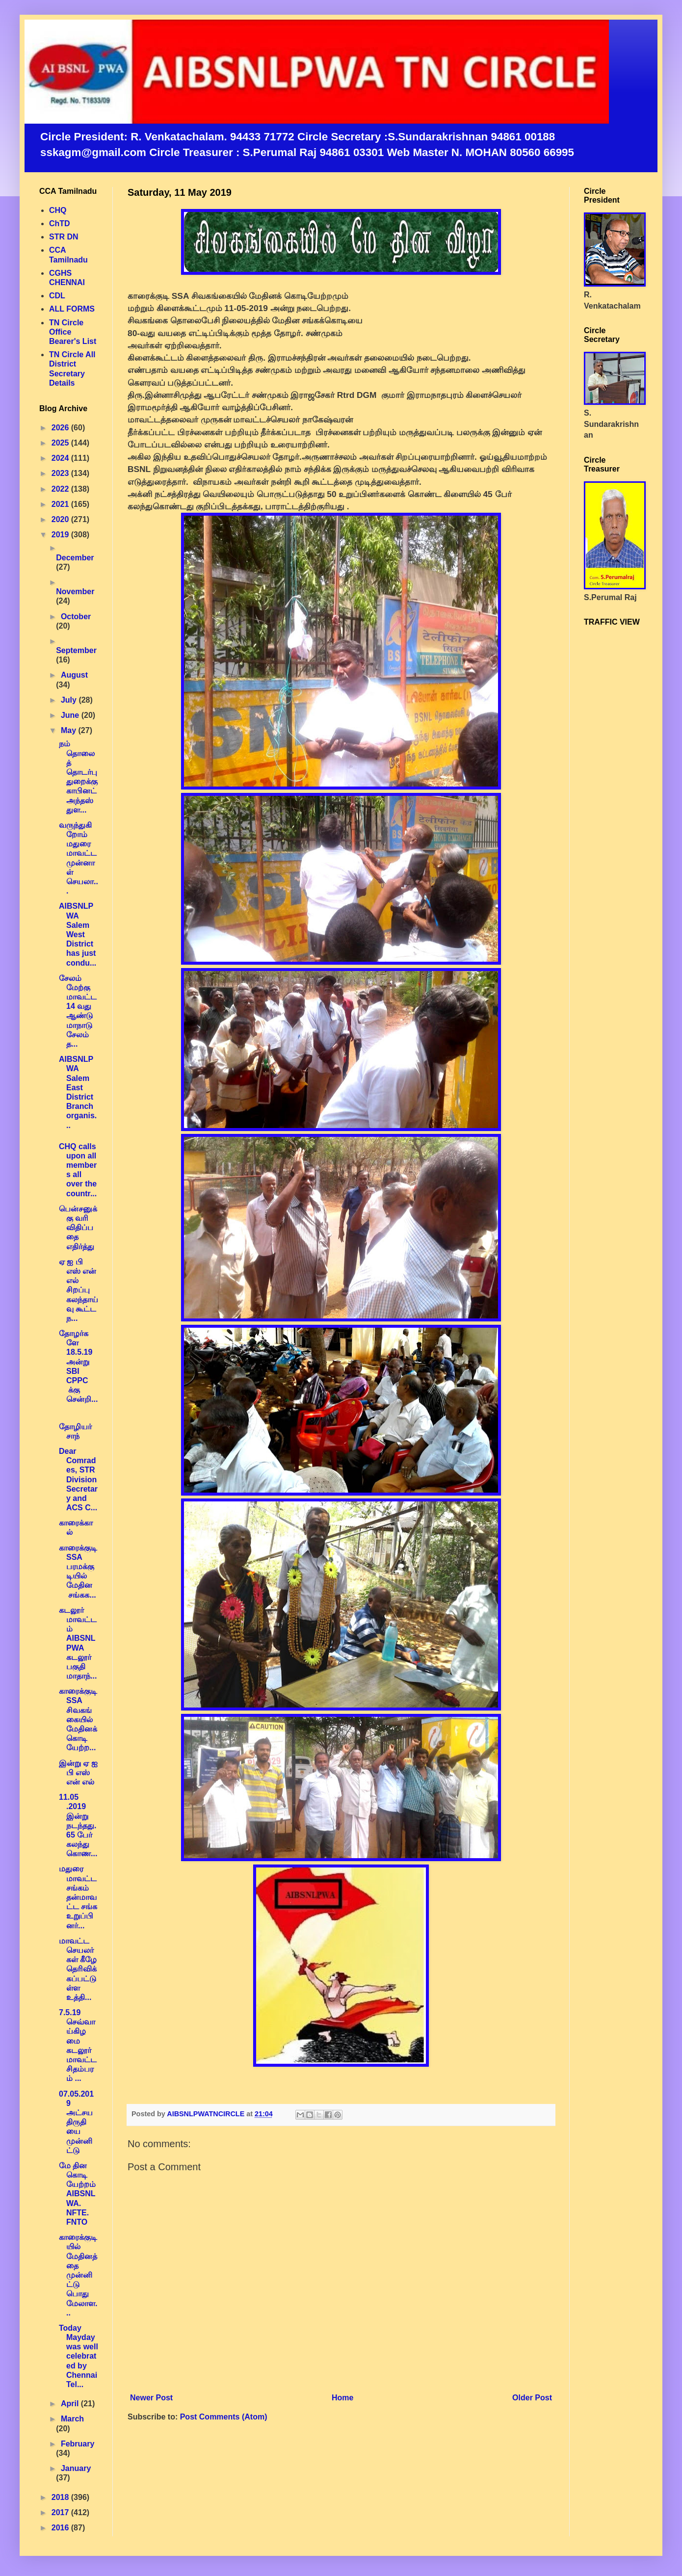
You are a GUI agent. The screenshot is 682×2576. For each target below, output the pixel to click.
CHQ (58, 210)
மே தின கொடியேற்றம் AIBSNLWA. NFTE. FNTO (77, 2193)
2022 (61, 489)
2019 (61, 534)
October (76, 616)
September (76, 650)
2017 (61, 2512)
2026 (61, 427)
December (75, 557)
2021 (61, 504)
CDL (57, 295)
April (71, 2403)
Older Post (532, 2397)
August (74, 675)
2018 (61, 2497)
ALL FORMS (72, 309)
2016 (61, 2527)
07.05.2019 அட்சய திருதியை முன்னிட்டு (76, 2122)
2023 (61, 473)
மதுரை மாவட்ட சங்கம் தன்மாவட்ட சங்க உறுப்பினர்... (78, 1897)
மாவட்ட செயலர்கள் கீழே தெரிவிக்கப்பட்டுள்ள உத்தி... (78, 1969)
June (71, 715)
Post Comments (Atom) (223, 2417)
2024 (61, 458)
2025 (61, 443)
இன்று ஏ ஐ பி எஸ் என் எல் (78, 1772)
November (75, 591)
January (76, 2468)
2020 (61, 519)
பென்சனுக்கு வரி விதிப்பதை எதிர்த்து (78, 1228)
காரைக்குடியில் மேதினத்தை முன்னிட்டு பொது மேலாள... (78, 2275)
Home (342, 2397)
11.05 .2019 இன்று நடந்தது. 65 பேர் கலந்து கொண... (78, 1825)
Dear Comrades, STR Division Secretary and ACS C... (78, 1479)
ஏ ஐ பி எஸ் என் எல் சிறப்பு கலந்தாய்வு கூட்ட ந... (78, 1290)
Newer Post (151, 2397)
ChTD (59, 223)
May (70, 730)
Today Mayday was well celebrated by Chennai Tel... (78, 2356)
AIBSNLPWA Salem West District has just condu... (77, 934)
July (70, 700)
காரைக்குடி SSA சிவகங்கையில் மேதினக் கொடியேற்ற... (78, 1719)
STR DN (64, 237)
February (77, 2444)
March (72, 2419)
